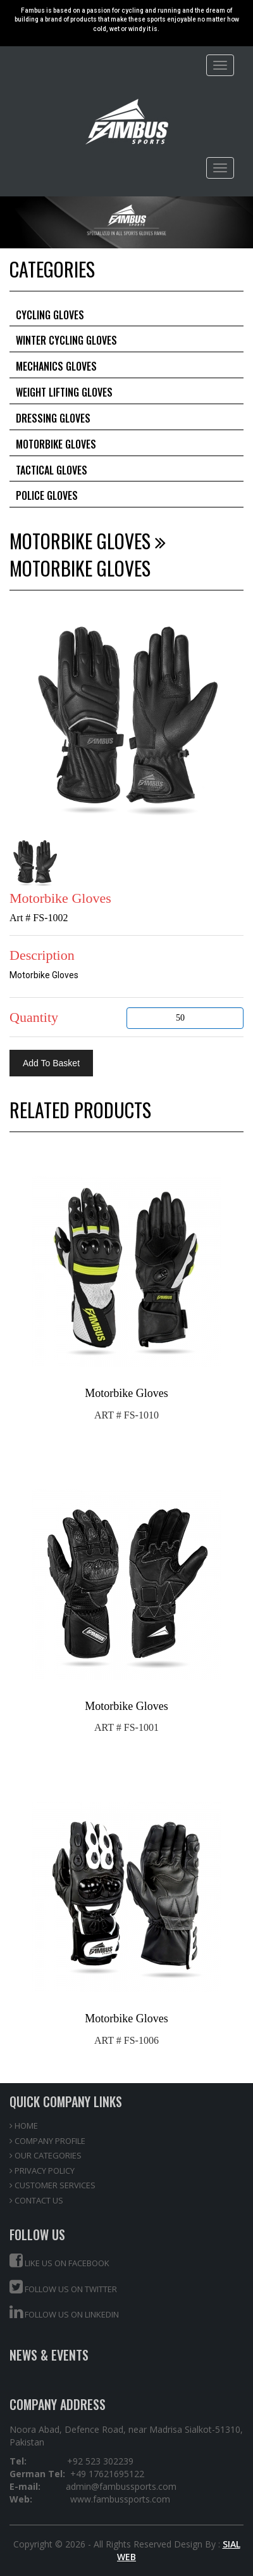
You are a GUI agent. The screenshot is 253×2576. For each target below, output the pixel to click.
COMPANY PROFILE (47, 2140)
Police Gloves (47, 495)
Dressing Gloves (53, 418)
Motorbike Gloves (56, 444)
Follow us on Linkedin (64, 2312)
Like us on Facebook (59, 2261)
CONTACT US (36, 2200)
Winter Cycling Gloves (66, 340)
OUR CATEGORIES (45, 2155)
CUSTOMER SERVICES (52, 2185)
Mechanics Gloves (56, 366)
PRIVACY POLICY (42, 2170)
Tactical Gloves (51, 470)
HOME (23, 2125)
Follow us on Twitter (63, 2287)
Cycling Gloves (50, 314)
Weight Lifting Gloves (64, 392)
